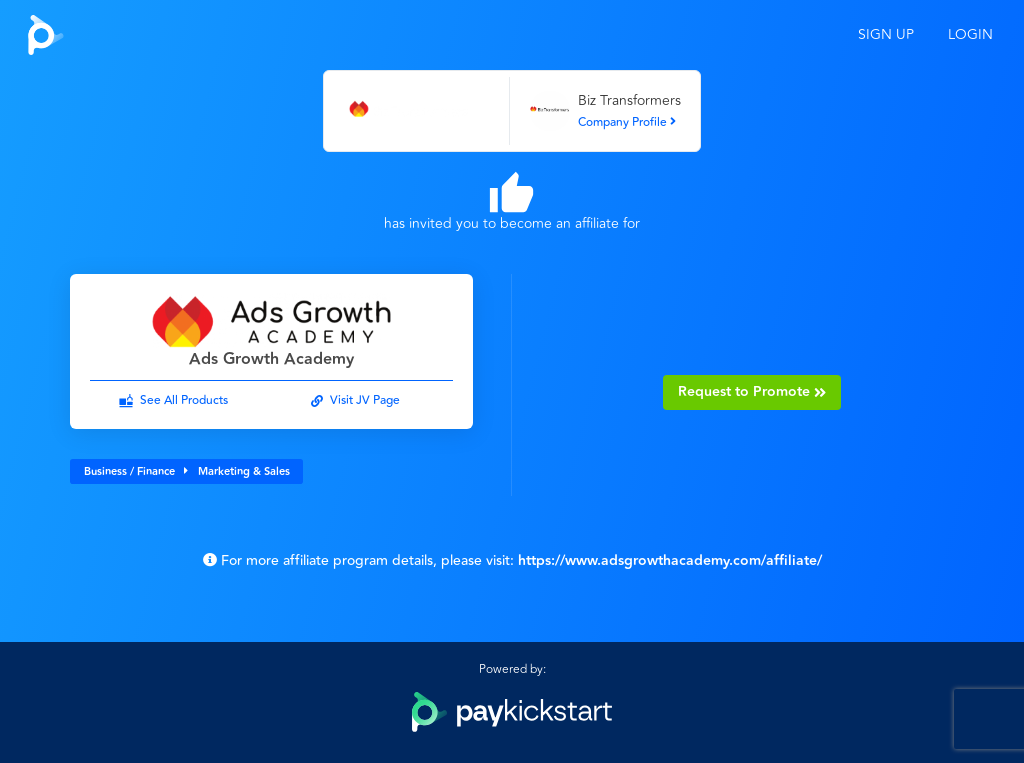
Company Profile (627, 122)
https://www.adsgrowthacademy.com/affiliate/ (670, 561)
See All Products (184, 400)
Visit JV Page (365, 400)
